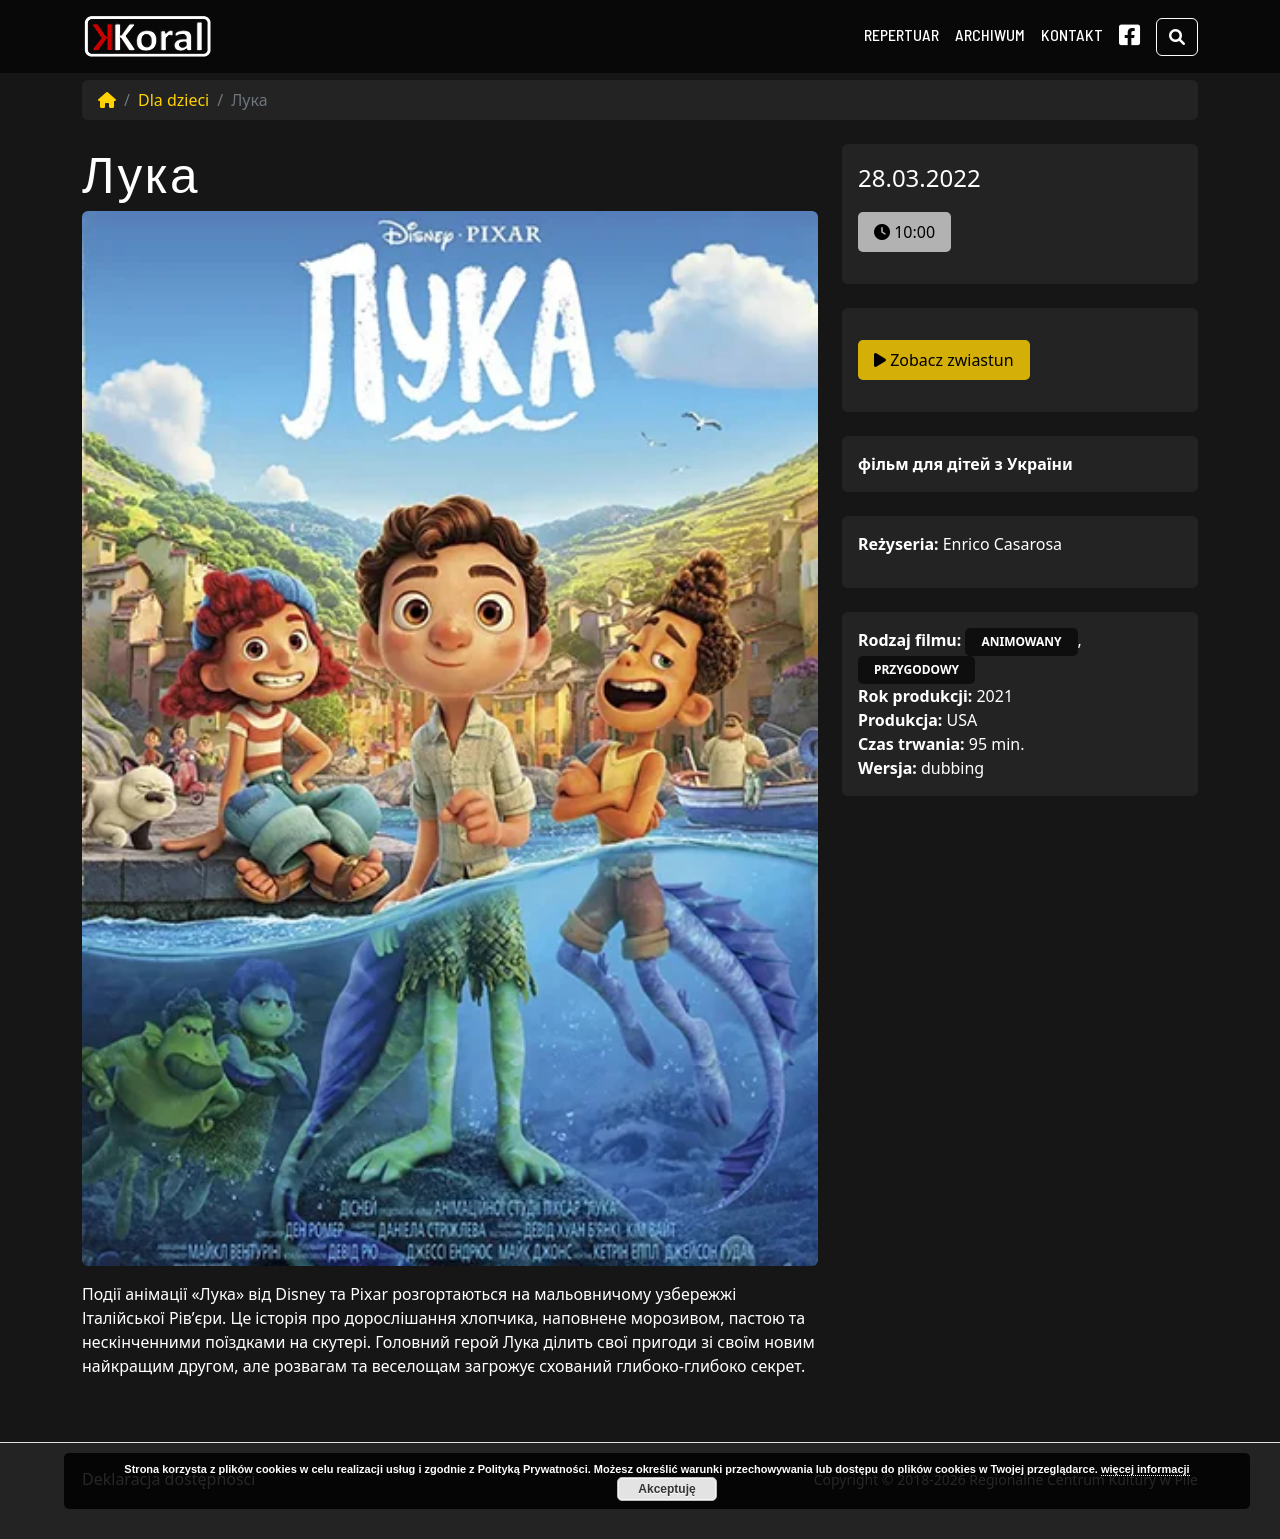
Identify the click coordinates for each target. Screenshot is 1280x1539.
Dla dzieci (173, 100)
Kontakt (1072, 34)
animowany (1021, 641)
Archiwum (990, 34)
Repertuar (901, 34)
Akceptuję (666, 1489)
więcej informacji (1145, 1469)
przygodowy (916, 669)
